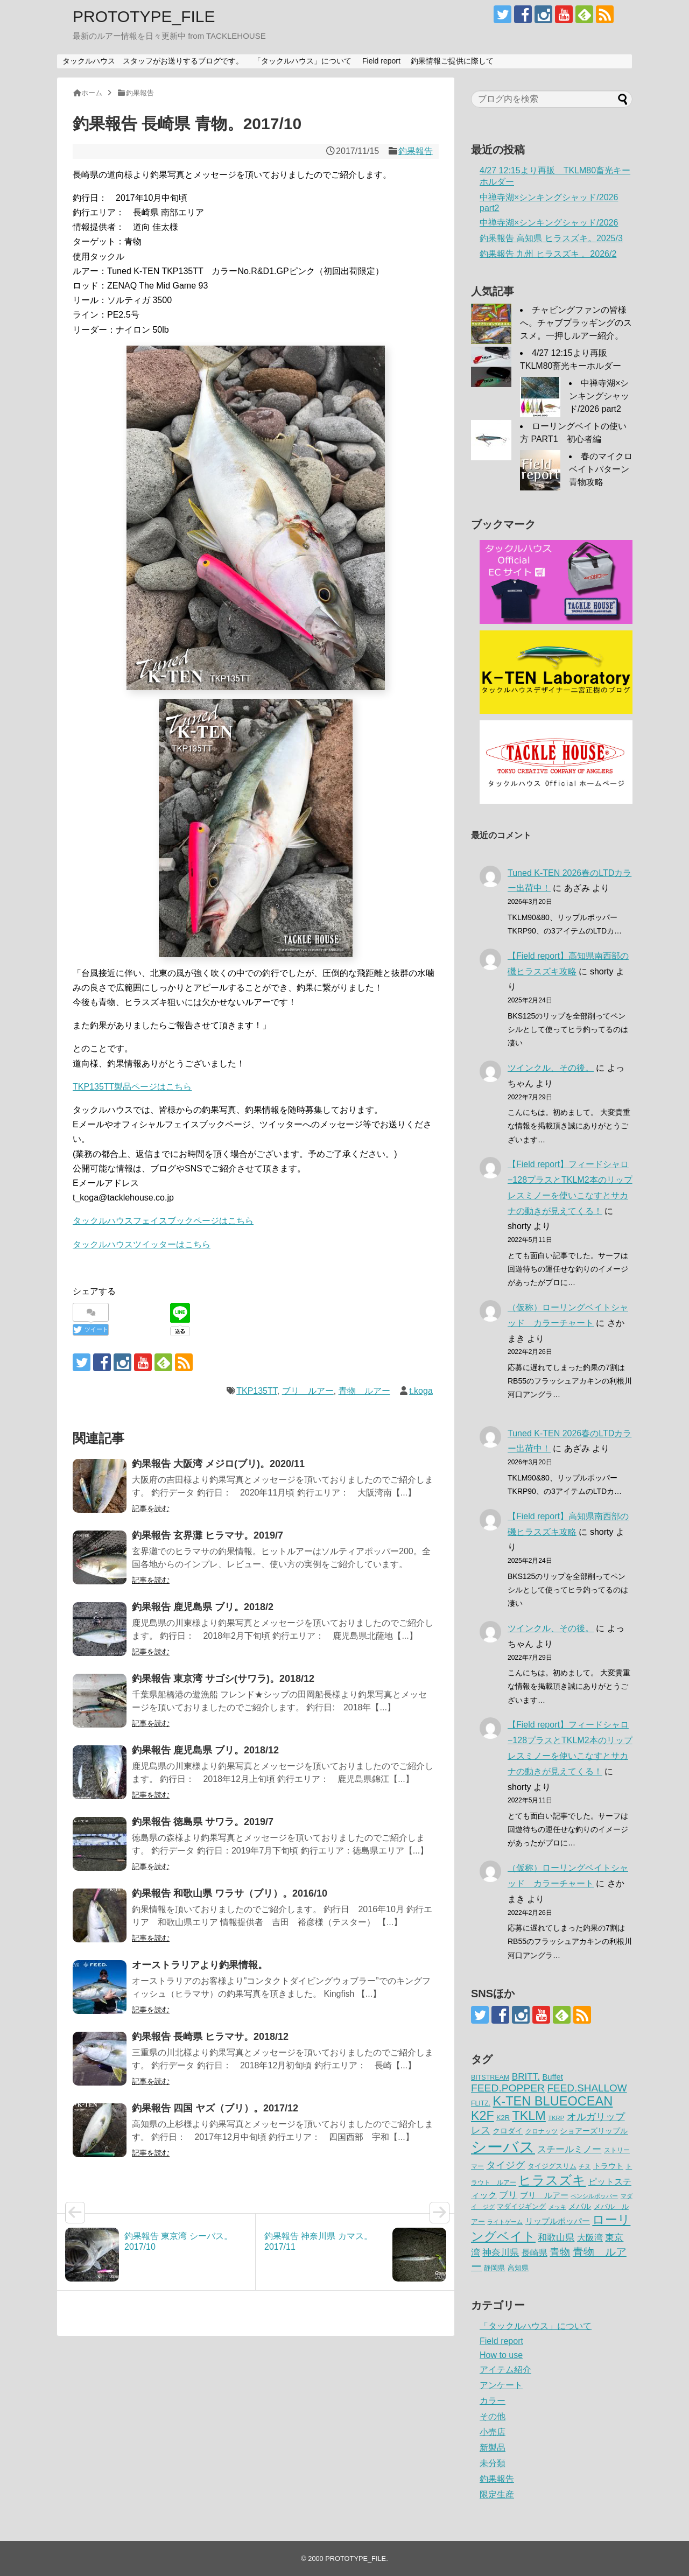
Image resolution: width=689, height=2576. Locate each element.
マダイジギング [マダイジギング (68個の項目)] (521, 2206)
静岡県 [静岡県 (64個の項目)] (494, 2268)
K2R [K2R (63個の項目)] (503, 2118)
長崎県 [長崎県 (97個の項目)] (534, 2252)
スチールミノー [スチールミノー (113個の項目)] (569, 2149)
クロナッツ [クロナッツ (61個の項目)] (541, 2131)
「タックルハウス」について (302, 61)
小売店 (492, 2432)
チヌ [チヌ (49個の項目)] (584, 2166)
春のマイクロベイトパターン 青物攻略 (603, 469)
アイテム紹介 (505, 2369)
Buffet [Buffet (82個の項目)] (552, 2077)
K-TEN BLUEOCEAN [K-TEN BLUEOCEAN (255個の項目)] (553, 2101)
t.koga (421, 1390)
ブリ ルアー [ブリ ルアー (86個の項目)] (544, 2195)
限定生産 (497, 2494)
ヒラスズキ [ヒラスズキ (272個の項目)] (552, 2180)
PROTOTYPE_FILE (144, 16)
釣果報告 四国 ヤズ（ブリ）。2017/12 (215, 2108)
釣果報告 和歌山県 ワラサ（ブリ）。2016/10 (229, 1893)
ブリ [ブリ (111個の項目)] (508, 2195)
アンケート (501, 2385)
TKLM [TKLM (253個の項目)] (528, 2116)
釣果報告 (415, 151)
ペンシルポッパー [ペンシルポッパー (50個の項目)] (594, 2196)
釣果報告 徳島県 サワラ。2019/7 (202, 1821)
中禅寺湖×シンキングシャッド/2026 (549, 222)
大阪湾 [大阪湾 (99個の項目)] (590, 2237)
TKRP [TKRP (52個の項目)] (556, 2118)
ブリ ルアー (308, 1390)
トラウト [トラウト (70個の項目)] (608, 2166)
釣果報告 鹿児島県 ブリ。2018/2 (202, 1607)
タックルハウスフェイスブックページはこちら (163, 1220)
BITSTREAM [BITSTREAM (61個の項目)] (490, 2077)
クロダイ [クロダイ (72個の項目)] (508, 2131)
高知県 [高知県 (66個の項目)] (518, 2268)
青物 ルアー (364, 1390)
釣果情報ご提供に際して (452, 61)
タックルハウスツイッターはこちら (141, 1244)
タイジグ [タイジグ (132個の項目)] (505, 2165)
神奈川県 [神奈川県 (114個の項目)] (500, 2252)
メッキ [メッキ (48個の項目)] (557, 2206)
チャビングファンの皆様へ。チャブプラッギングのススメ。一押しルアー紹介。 (576, 322)
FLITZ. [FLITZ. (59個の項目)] (480, 2103)
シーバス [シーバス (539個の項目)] (503, 2147)
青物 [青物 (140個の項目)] (560, 2252)
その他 (492, 2416)
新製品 (492, 2447)
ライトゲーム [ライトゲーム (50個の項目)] (505, 2222)
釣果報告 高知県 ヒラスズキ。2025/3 (551, 238)
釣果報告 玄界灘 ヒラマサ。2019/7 (207, 1535)
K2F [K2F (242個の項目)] (482, 2116)
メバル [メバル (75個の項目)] (579, 2206)
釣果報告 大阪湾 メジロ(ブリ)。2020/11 (218, 1463)
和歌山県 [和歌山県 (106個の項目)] (556, 2238)
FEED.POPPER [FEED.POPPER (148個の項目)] (508, 2088)
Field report (381, 61)
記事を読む (151, 1508)
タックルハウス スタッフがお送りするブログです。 (152, 61)
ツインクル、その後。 (551, 1067)
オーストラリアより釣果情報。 (200, 1965)
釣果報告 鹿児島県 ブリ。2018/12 (205, 1750)
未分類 (492, 2463)
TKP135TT (256, 1390)
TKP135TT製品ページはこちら (132, 1086)
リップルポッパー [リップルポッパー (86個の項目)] (557, 2221)
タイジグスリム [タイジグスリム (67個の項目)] (552, 2166)
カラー (492, 2400)
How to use (501, 2355)
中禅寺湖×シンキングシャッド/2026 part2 (599, 395)
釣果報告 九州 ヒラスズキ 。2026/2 (548, 253)
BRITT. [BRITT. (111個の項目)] (526, 2077)
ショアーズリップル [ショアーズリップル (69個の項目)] (594, 2131)
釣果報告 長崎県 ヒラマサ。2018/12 (210, 2036)
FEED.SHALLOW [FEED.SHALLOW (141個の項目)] (587, 2088)
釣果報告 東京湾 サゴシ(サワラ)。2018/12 (223, 1678)
